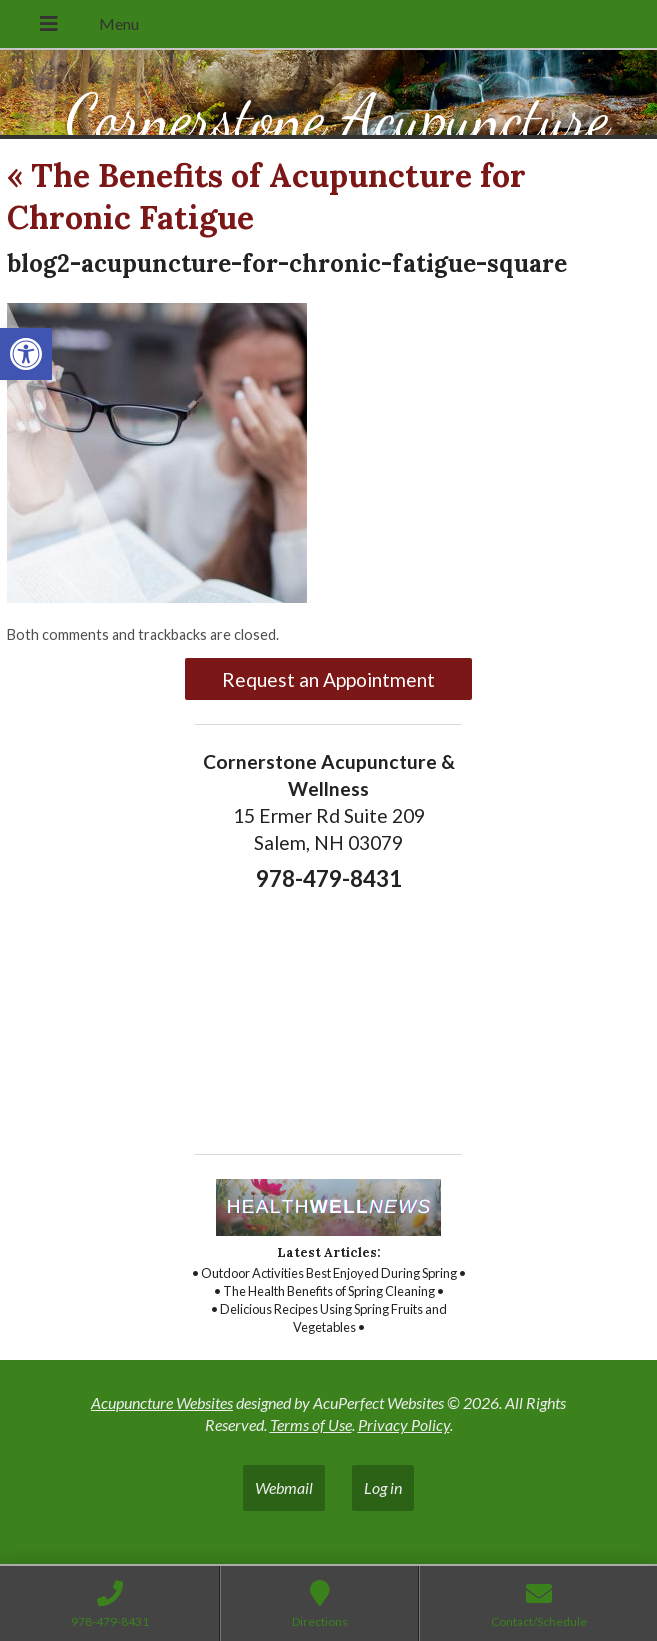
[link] (26, 354)
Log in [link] (383, 1487)
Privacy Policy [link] (404, 1424)
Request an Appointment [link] (328, 679)
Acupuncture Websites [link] (162, 1402)
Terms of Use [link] (311, 1424)
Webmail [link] (284, 1487)
